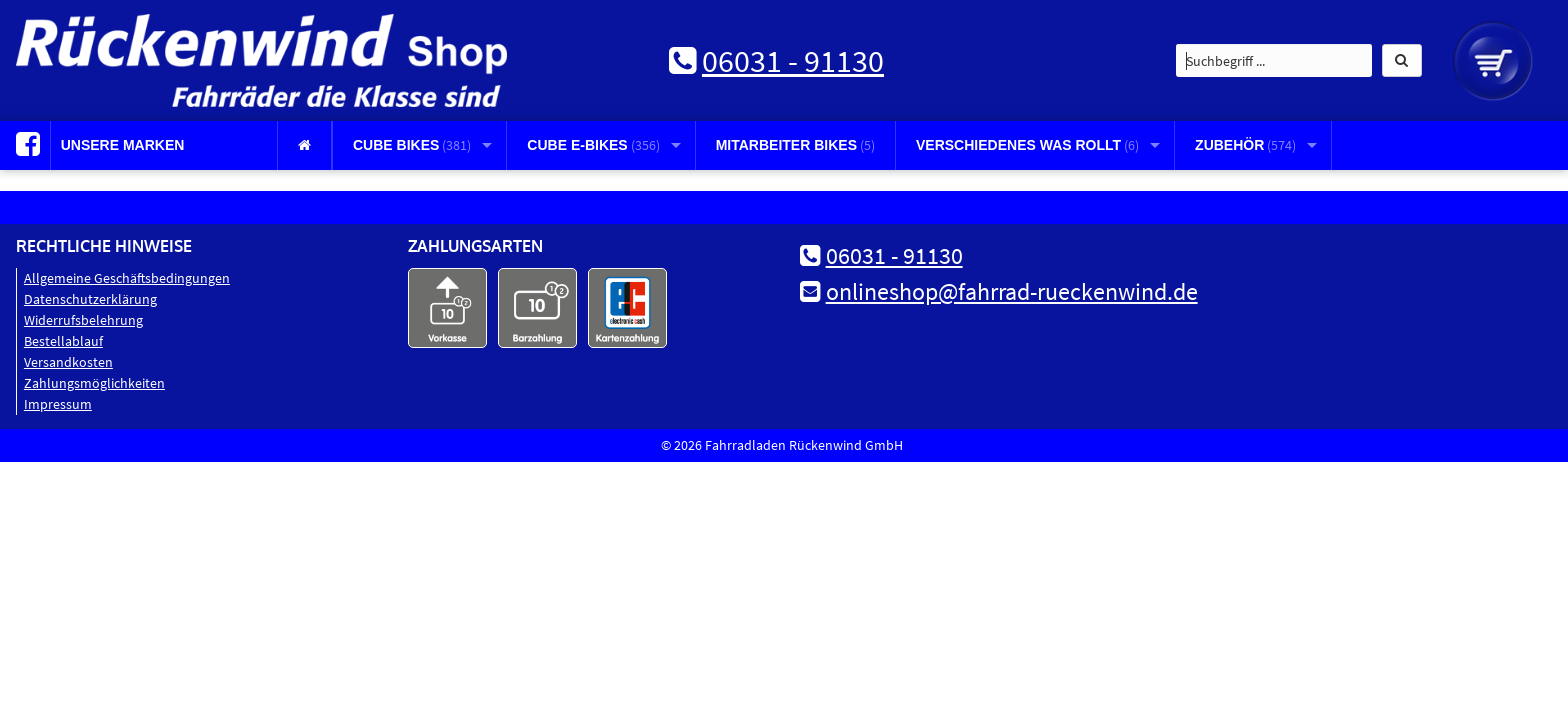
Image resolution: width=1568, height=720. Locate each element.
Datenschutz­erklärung (90, 299)
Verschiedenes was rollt (1027, 145)
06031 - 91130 (793, 61)
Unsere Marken (123, 145)
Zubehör (1245, 145)
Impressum (58, 404)
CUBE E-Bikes (593, 145)
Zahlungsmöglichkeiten (94, 383)
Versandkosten (68, 362)
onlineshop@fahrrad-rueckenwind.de (1012, 291)
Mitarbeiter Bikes (795, 145)
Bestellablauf (63, 341)
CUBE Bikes (412, 145)
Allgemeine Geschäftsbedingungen (127, 278)
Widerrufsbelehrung (83, 320)
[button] (1402, 60)
